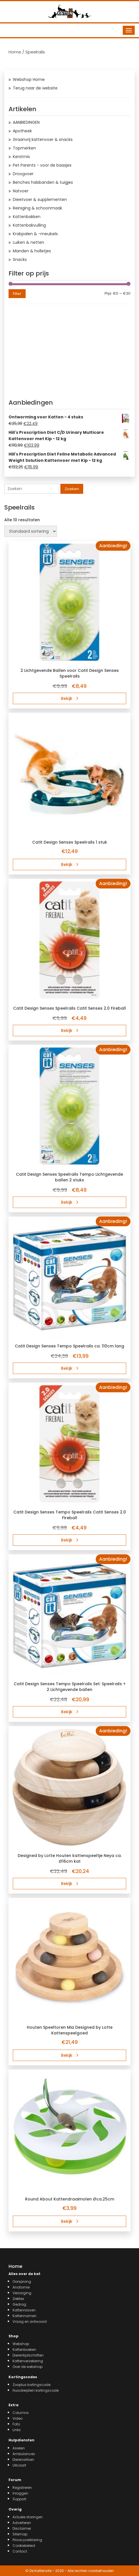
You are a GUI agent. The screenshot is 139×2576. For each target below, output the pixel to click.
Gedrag (19, 2304)
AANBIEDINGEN (26, 122)
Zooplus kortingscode (31, 2384)
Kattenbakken (26, 216)
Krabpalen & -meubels (35, 234)
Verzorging (22, 2293)
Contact (20, 2551)
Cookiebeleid (24, 2545)
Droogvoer (23, 174)
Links (17, 2429)
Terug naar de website (35, 88)
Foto (16, 2424)
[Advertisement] (69, 350)
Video (18, 2418)
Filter (17, 293)
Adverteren (22, 2522)
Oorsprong (22, 2281)
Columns (21, 2412)
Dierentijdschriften (28, 2355)
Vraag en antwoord (30, 2321)
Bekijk (69, 698)
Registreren (22, 2487)
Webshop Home (29, 79)
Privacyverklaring (27, 2539)
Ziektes (18, 2298)
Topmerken (24, 148)
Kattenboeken (24, 2349)
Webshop (21, 2343)
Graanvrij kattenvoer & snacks (43, 139)
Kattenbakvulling (29, 225)
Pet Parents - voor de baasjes (42, 165)
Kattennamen (24, 2315)
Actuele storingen (28, 2517)
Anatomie (21, 2287)
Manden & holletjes (32, 251)
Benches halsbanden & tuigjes (43, 182)
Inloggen (20, 2493)
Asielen (19, 2448)
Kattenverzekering (28, 2361)
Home (15, 52)
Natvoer (20, 191)
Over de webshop (27, 2366)
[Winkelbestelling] (30, 531)
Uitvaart (19, 2465)
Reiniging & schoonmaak (37, 208)
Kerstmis (21, 156)
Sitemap (20, 2534)
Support (19, 2499)
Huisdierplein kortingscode (36, 2390)
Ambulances (24, 2453)
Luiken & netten (28, 242)
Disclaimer (22, 2528)
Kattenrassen (24, 2310)
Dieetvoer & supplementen (40, 199)
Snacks (20, 259)
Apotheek (22, 131)
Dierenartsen (23, 2459)
